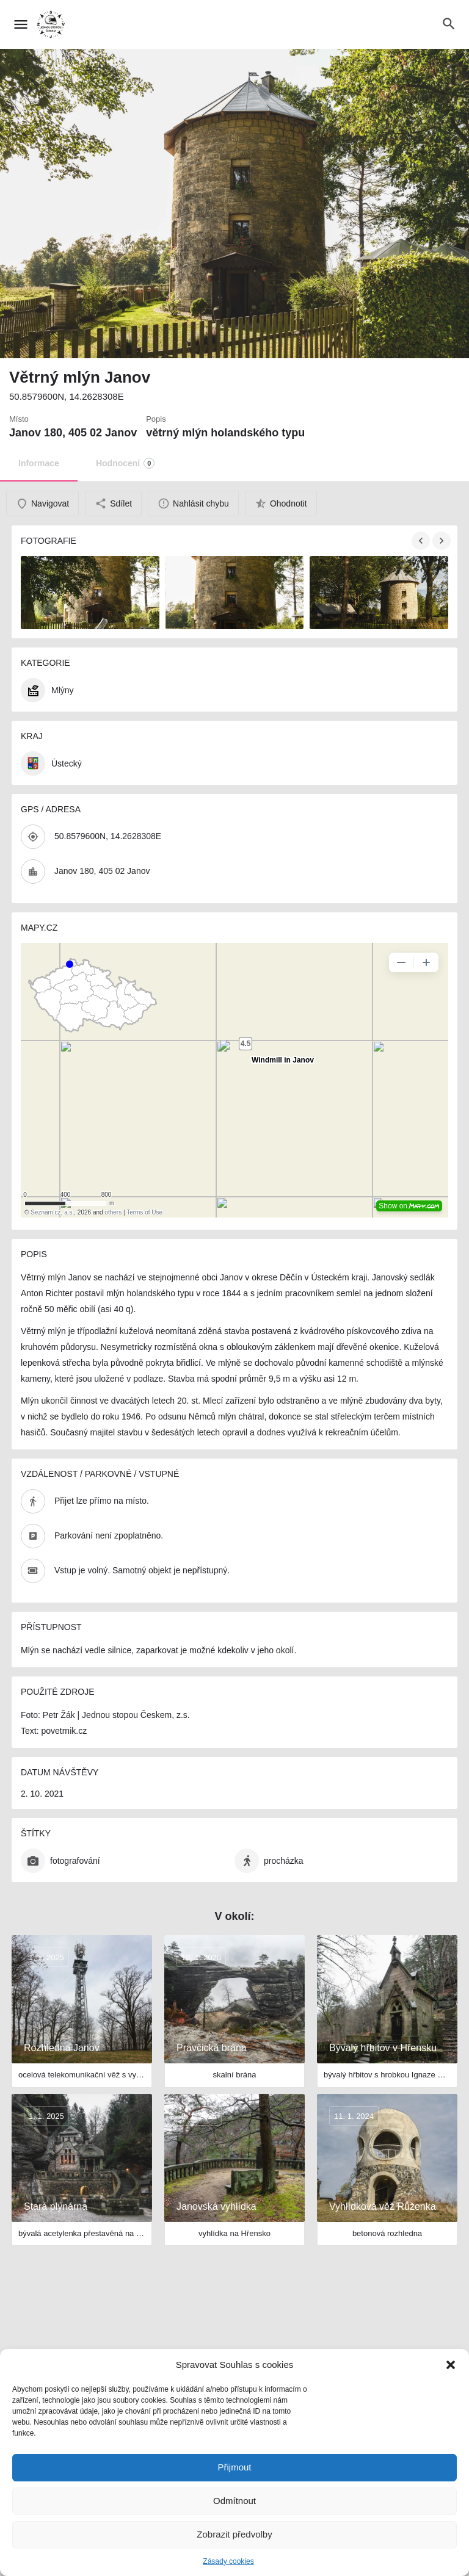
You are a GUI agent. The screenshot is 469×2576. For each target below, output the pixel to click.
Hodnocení (125, 463)
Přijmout (234, 2467)
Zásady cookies (228, 2561)
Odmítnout (234, 2500)
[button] (451, 2365)
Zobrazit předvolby (234, 2534)
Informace (38, 463)
